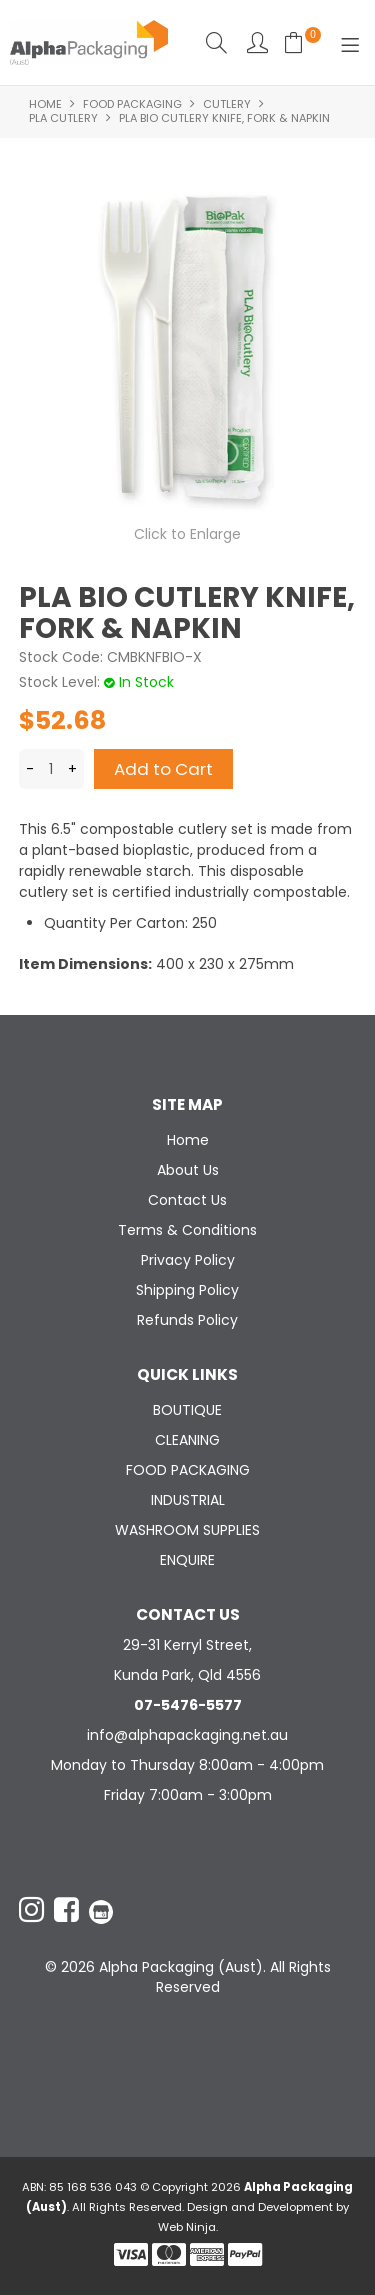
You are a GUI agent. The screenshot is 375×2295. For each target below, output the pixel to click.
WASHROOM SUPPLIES (187, 1530)
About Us (188, 1170)
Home (45, 104)
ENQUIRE (187, 1560)
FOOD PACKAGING (132, 104)
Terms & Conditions (187, 1230)
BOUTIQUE (187, 1410)
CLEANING (187, 1440)
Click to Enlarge (187, 534)
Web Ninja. (188, 2227)
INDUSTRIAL (188, 1500)
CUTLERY (227, 104)
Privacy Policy (188, 1260)
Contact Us (187, 1200)
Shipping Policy (187, 1290)
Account (257, 42)
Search (216, 42)
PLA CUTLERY (63, 118)
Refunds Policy (187, 1320)
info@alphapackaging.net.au (187, 1735)
